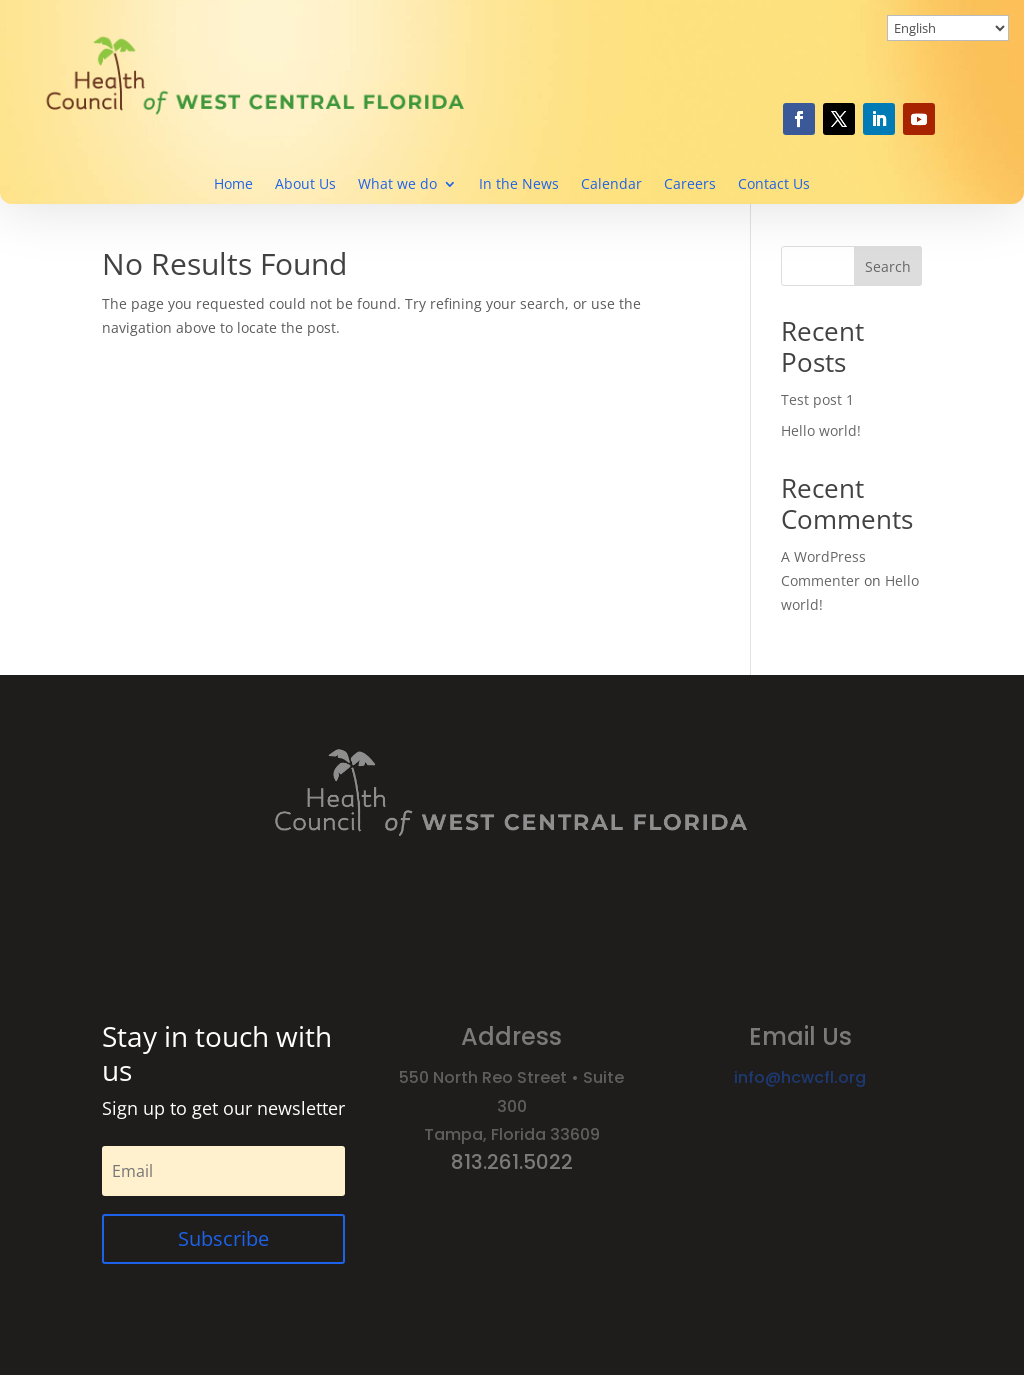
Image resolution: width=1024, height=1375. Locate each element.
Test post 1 (817, 399)
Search (888, 266)
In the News (519, 185)
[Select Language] (948, 28)
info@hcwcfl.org (800, 1077)
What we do (397, 185)
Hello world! (821, 430)
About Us (305, 185)
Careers (690, 185)
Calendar (611, 185)
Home (233, 185)
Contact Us (774, 185)
